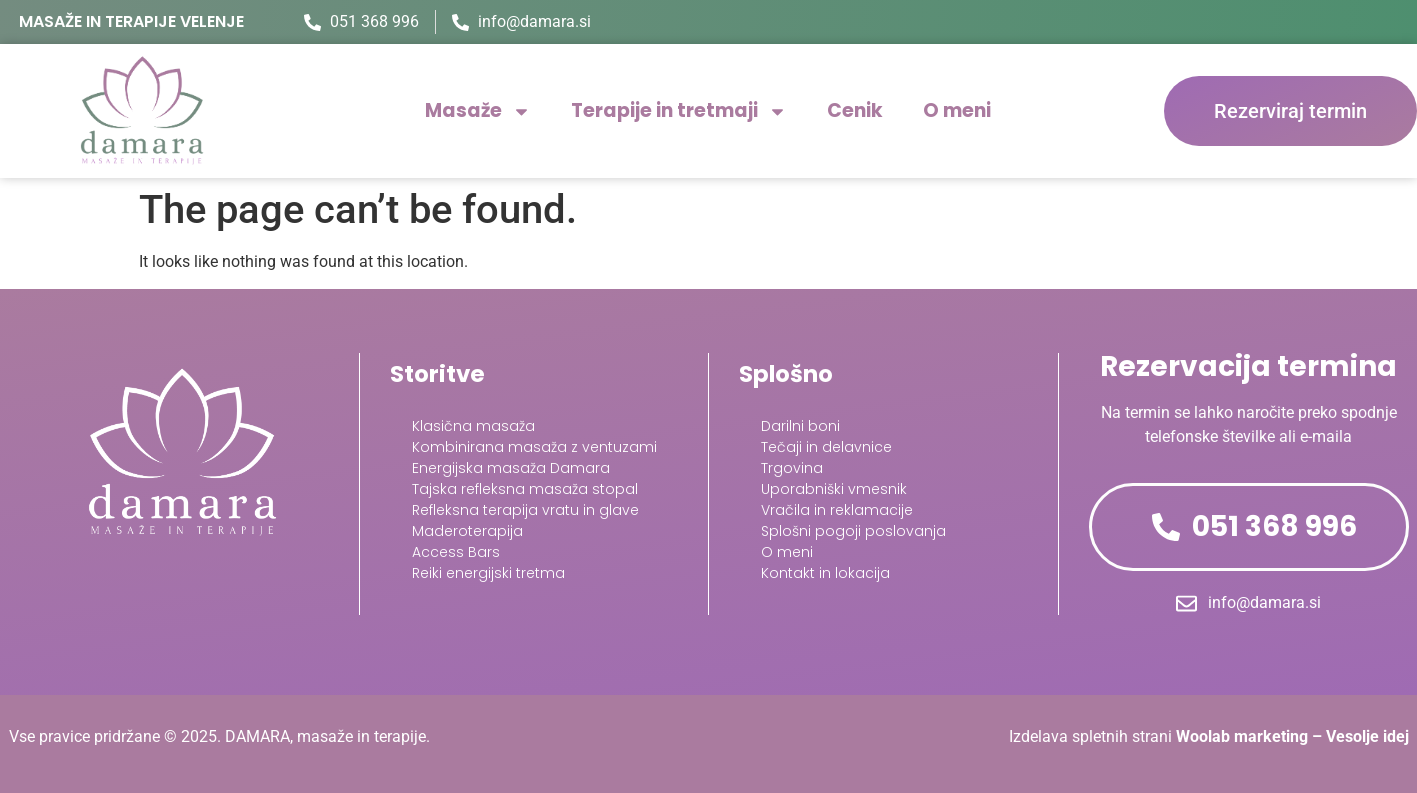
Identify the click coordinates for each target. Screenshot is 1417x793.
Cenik (855, 110)
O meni (957, 110)
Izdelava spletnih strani (1209, 736)
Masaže (478, 111)
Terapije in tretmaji (679, 111)
